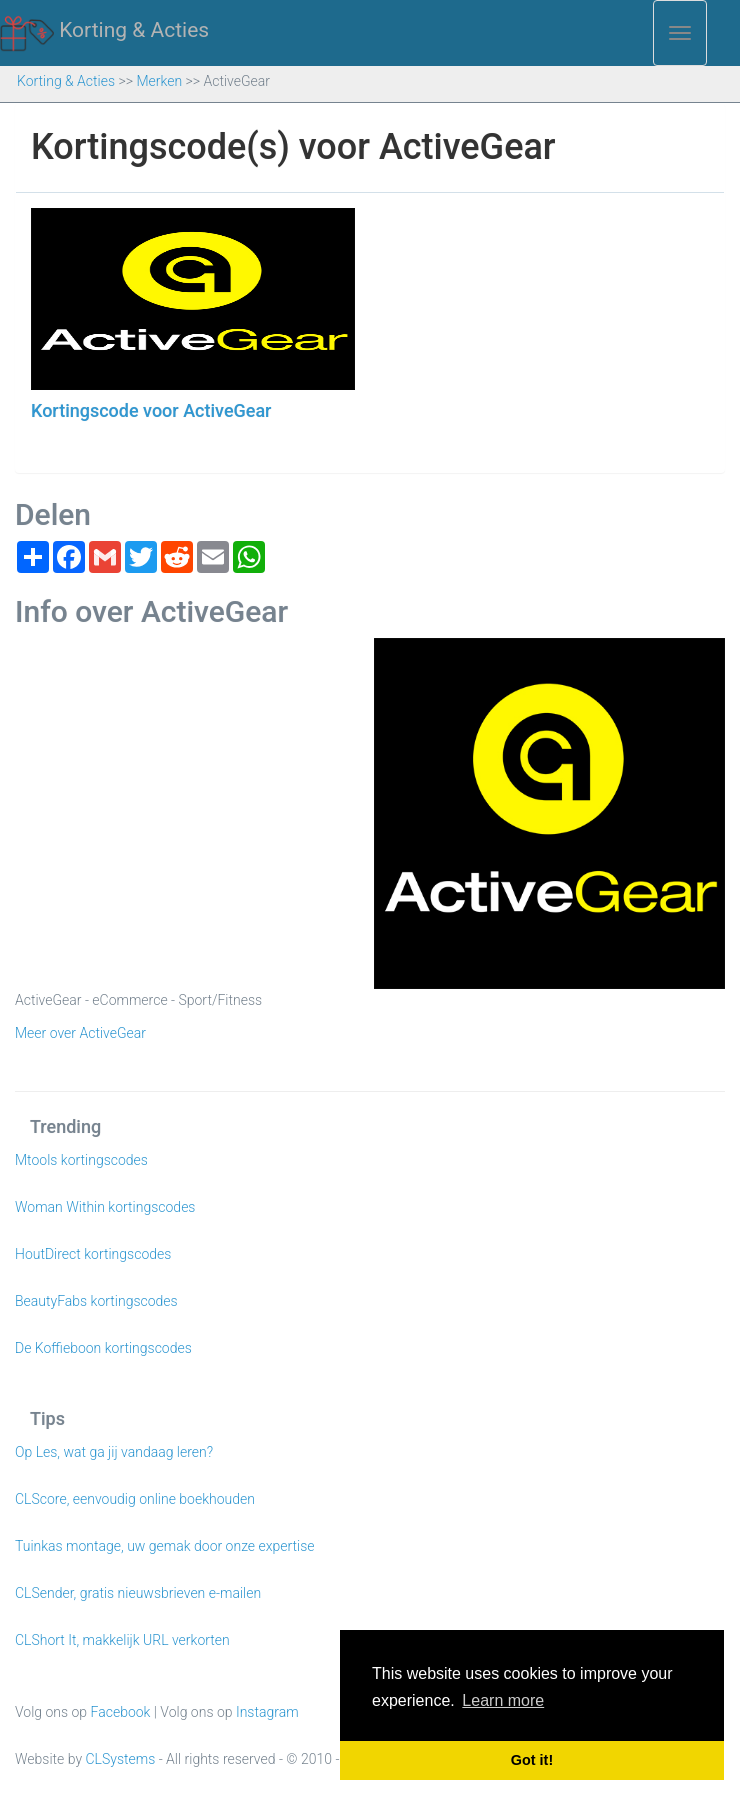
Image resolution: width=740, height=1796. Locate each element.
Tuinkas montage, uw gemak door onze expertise (165, 1546)
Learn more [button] (503, 1700)
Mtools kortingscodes (81, 1160)
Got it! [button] (532, 1760)
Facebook (121, 1712)
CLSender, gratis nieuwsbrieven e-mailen (138, 1593)
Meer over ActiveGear (80, 1033)
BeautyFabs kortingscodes (96, 1301)
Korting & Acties (104, 31)
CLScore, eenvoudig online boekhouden (135, 1499)
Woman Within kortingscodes (105, 1207)
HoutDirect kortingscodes (93, 1254)
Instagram (267, 1712)
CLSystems (121, 1759)
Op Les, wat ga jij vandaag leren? (114, 1452)
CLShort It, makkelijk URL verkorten (122, 1640)
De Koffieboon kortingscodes (103, 1348)
